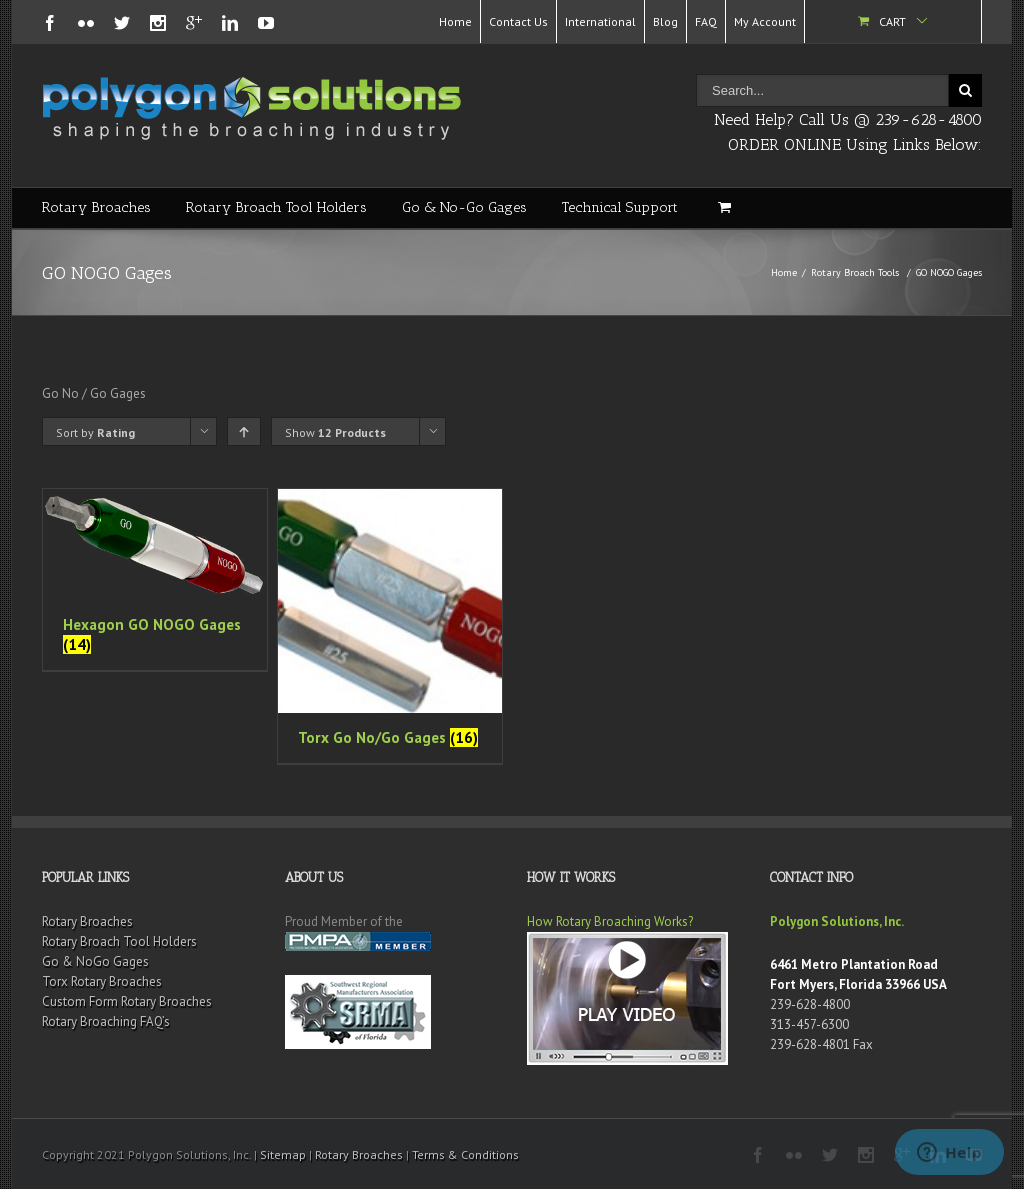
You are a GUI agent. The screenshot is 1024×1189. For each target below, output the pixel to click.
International (600, 21)
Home (455, 21)
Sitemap (283, 1154)
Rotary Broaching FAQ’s (106, 1021)
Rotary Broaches (96, 207)
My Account (765, 21)
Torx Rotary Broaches (102, 981)
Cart (892, 21)
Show (335, 432)
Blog (665, 21)
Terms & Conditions (465, 1154)
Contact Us (518, 21)
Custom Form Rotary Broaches (127, 1001)
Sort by (95, 432)
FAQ (706, 21)
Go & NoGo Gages (95, 961)
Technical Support (620, 207)
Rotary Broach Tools (855, 272)
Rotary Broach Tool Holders (276, 207)
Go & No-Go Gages (464, 207)
